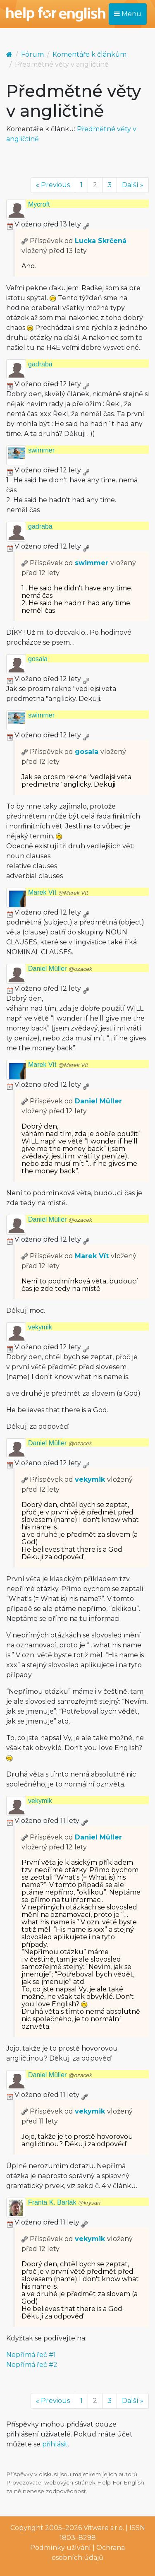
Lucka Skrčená (100, 241)
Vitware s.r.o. (103, 2528)
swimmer (41, 450)
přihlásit (55, 2444)
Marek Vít (58, 892)
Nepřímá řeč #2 (31, 2365)
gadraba (40, 364)
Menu (127, 14)
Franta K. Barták (64, 2202)
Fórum (32, 54)
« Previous (53, 185)
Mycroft (39, 204)
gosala (38, 658)
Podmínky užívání (60, 2548)
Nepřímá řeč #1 (31, 2355)
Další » (132, 185)
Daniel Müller (60, 968)
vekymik (40, 1327)
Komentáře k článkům (89, 54)
